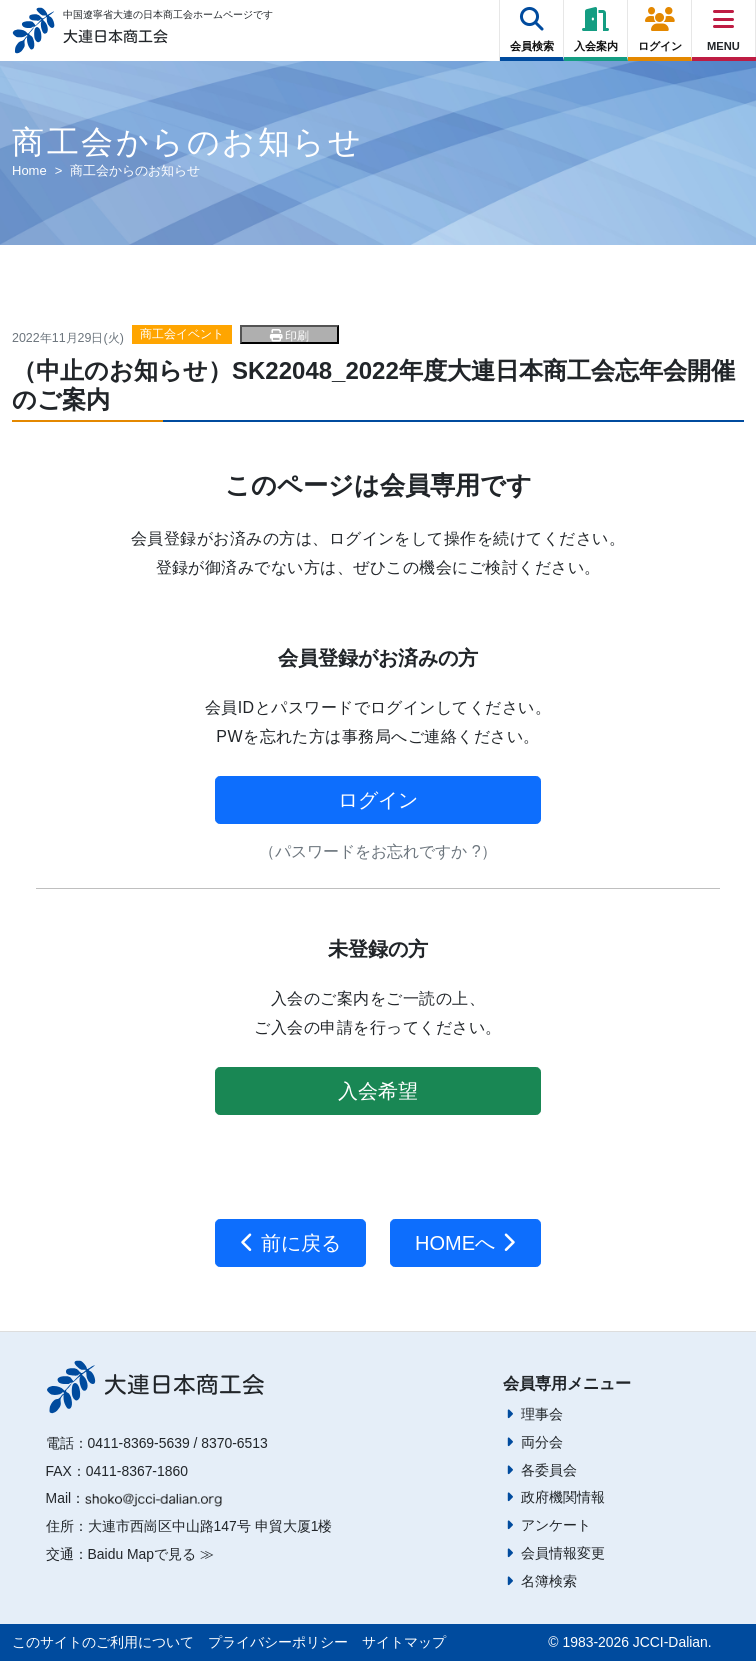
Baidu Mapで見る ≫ (151, 1554)
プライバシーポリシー (278, 1642)
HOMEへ (465, 1243)
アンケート (556, 1525)
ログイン (378, 800)
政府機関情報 (563, 1497)
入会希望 (378, 1091)
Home (29, 170)
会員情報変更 (563, 1553)
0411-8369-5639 (139, 1443)
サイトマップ (404, 1642)
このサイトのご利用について (103, 1642)
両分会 (542, 1442)
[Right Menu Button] (724, 19)
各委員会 (549, 1470)
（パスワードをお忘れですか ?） (377, 851)
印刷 (289, 336)
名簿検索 (549, 1581)
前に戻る (290, 1243)
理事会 (542, 1414)
